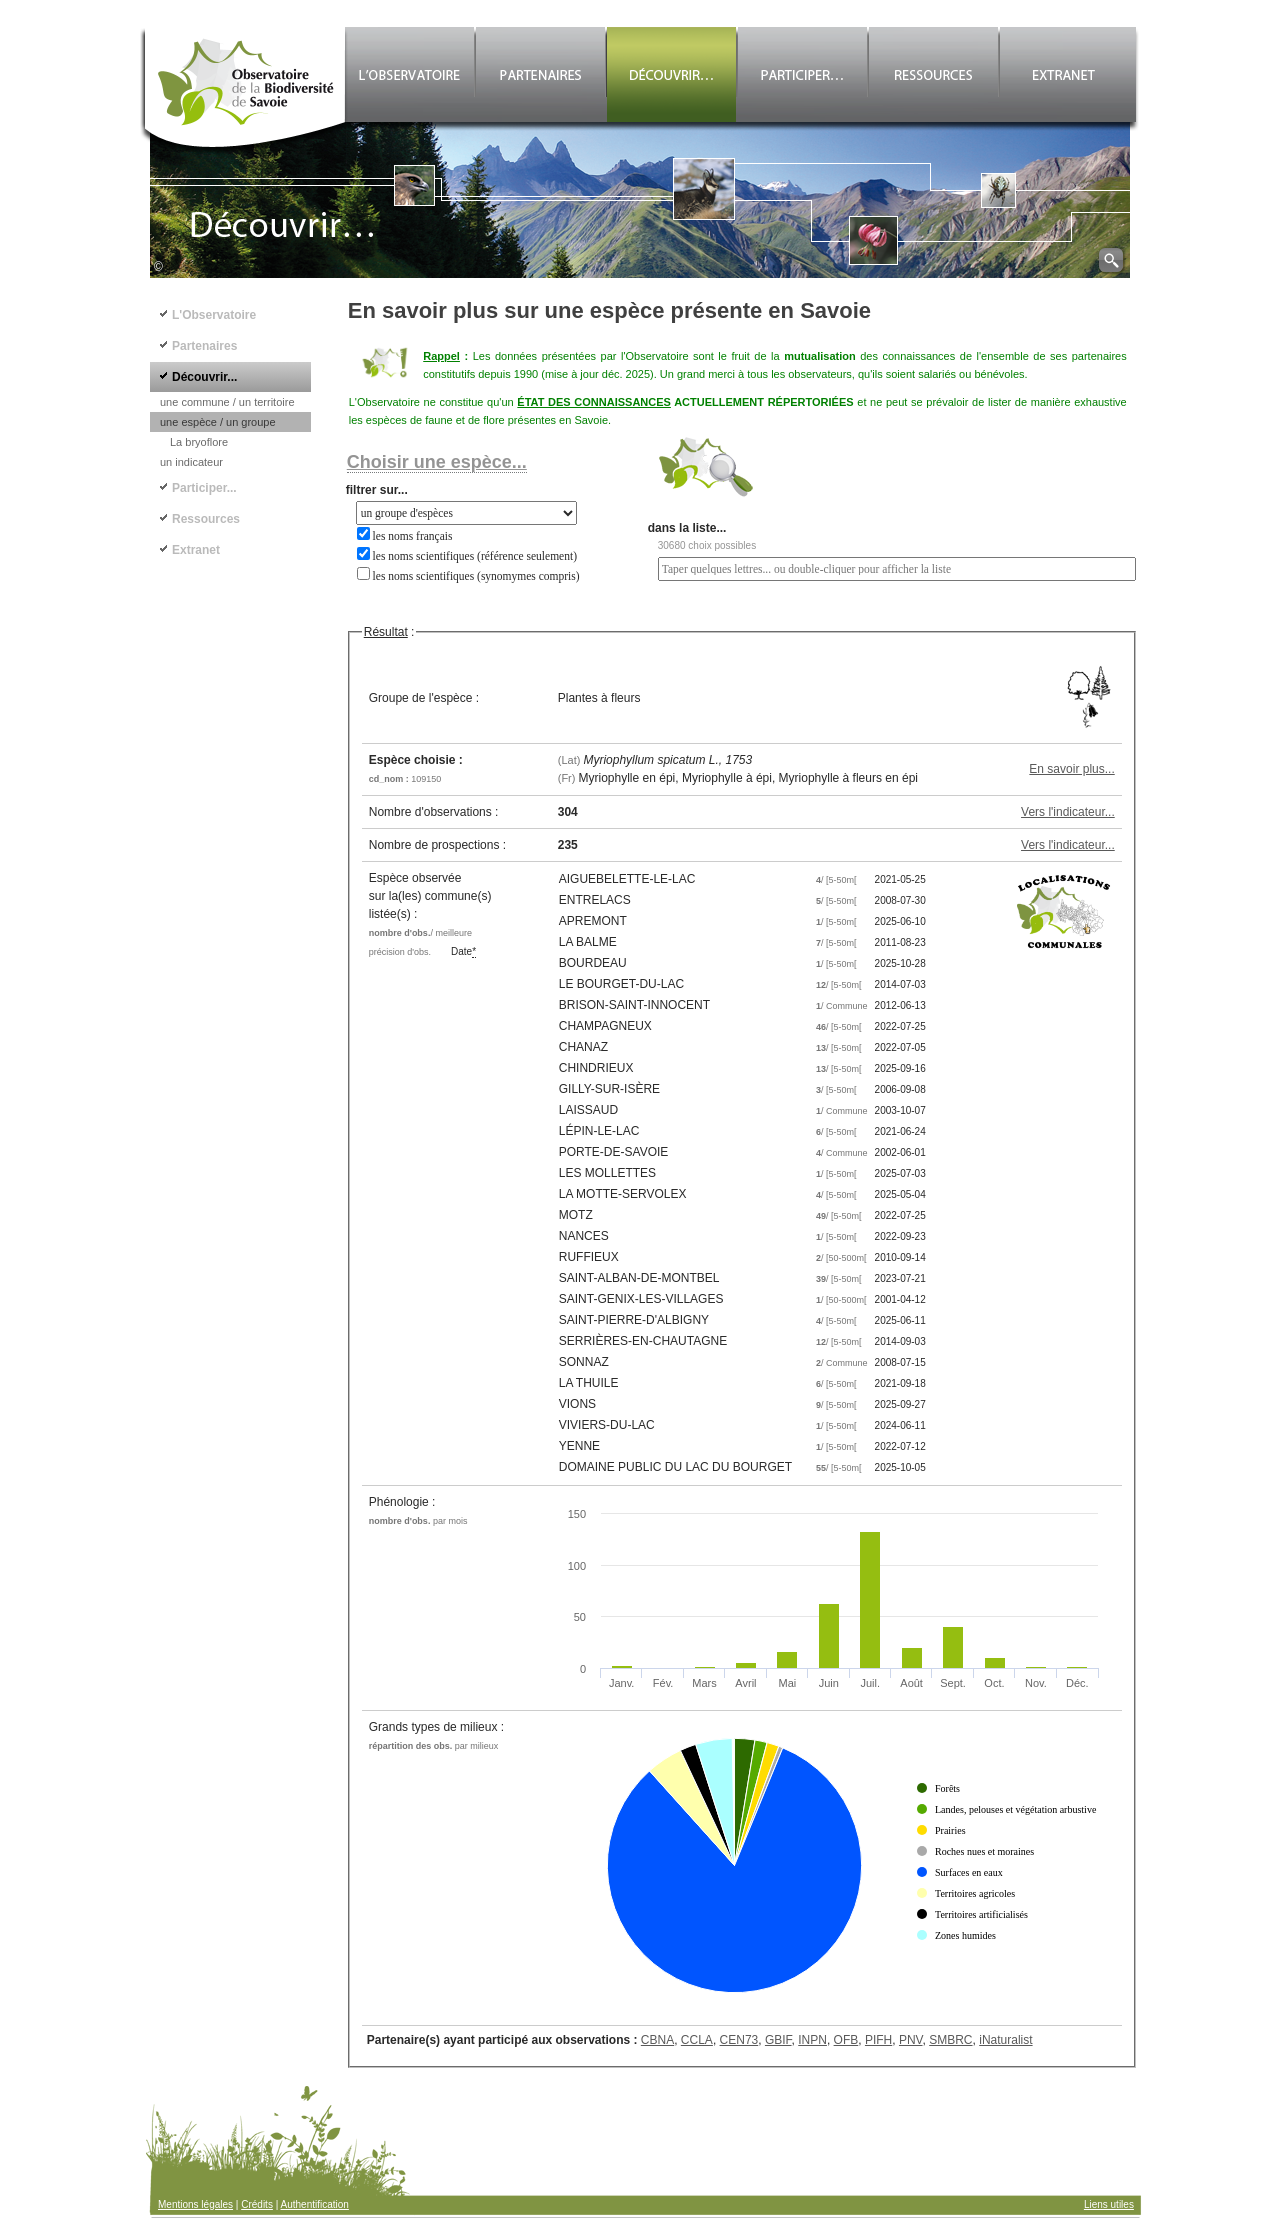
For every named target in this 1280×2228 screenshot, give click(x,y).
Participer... (204, 488)
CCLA (697, 2040)
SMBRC (950, 2040)
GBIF (778, 2040)
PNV (911, 2040)
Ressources (206, 519)
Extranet (196, 550)
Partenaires (204, 346)
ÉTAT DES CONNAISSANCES (594, 402)
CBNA (657, 2040)
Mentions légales (195, 2204)
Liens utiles (1109, 2204)
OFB (846, 2040)
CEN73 (739, 2040)
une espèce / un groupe (218, 422)
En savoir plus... (1071, 769)
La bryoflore (199, 442)
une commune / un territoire (227, 402)
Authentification (315, 2204)
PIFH (878, 2040)
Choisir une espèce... (437, 462)
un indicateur (191, 462)
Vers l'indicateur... (1068, 812)
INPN (812, 2040)
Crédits (257, 2204)
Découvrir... (204, 377)
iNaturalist (1005, 2040)
